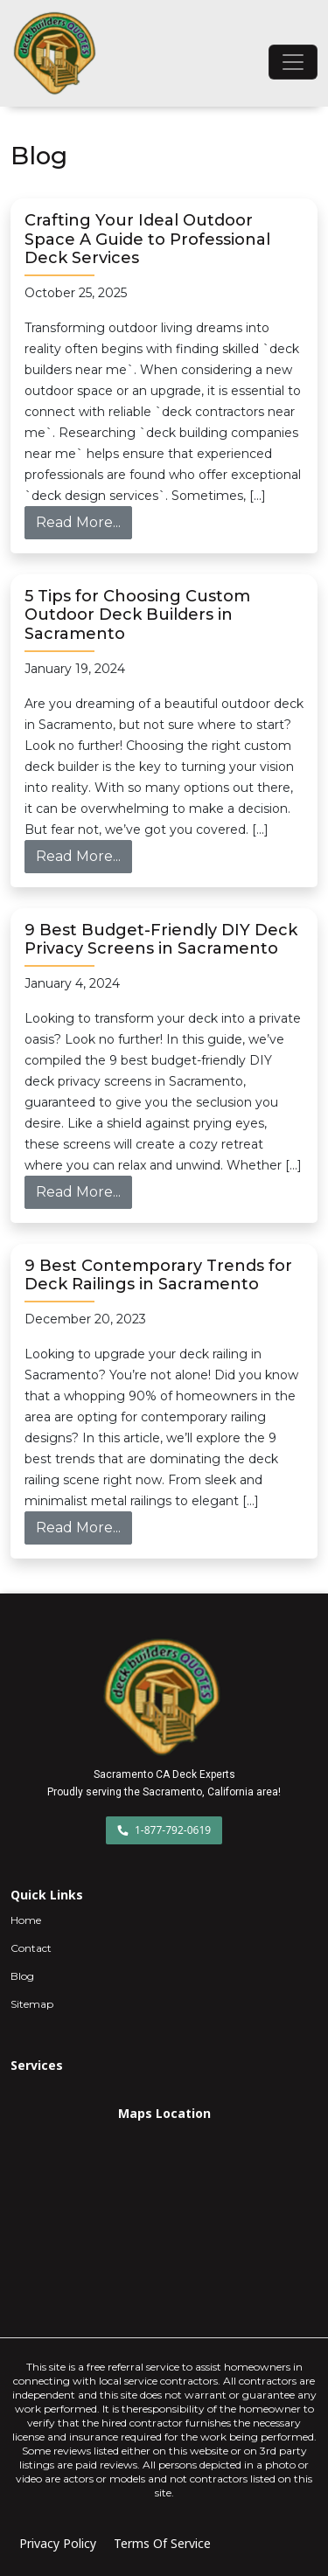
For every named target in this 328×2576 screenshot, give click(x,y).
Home (25, 1920)
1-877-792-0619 (164, 1830)
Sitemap (31, 2003)
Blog (22, 1975)
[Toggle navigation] (293, 62)
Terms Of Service (162, 2543)
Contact (31, 1948)
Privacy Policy (57, 2543)
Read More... (84, 521)
